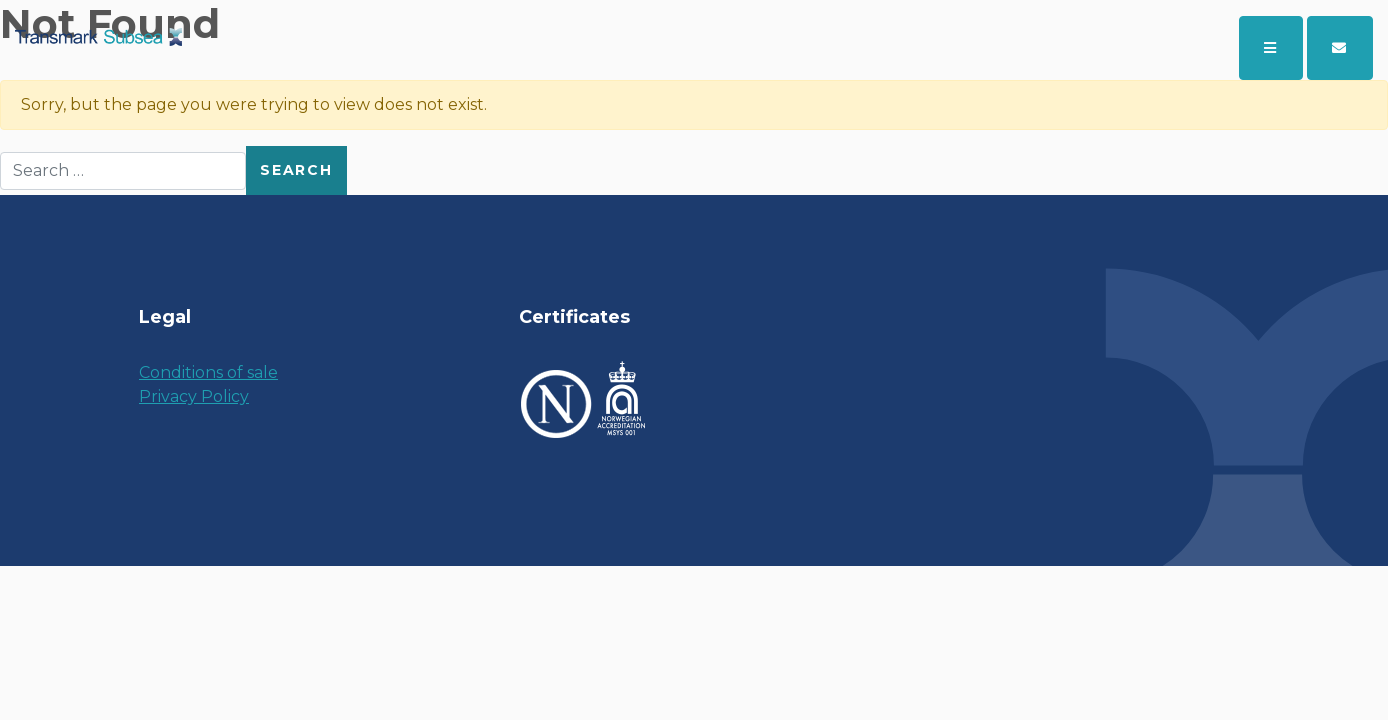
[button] (1340, 48)
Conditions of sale (208, 372)
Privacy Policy (194, 396)
